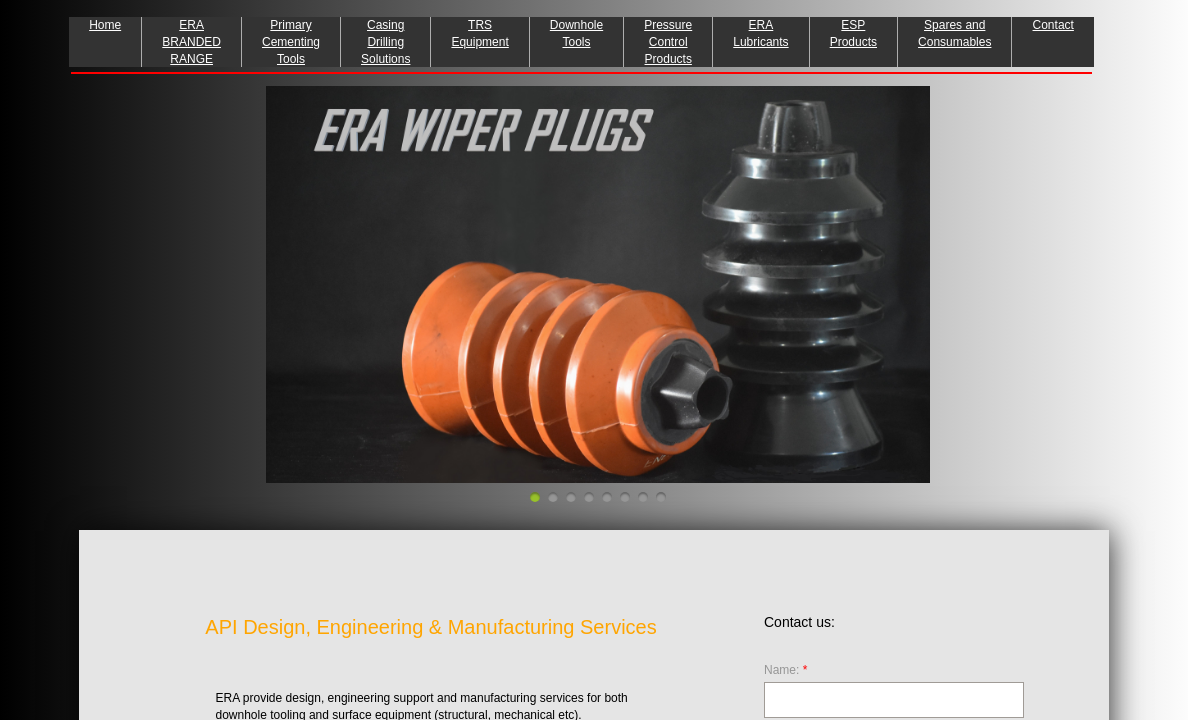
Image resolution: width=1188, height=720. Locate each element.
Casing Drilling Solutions (385, 42)
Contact (1053, 25)
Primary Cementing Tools (291, 42)
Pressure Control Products (668, 42)
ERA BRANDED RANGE (191, 42)
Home (105, 25)
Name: (785, 670)
